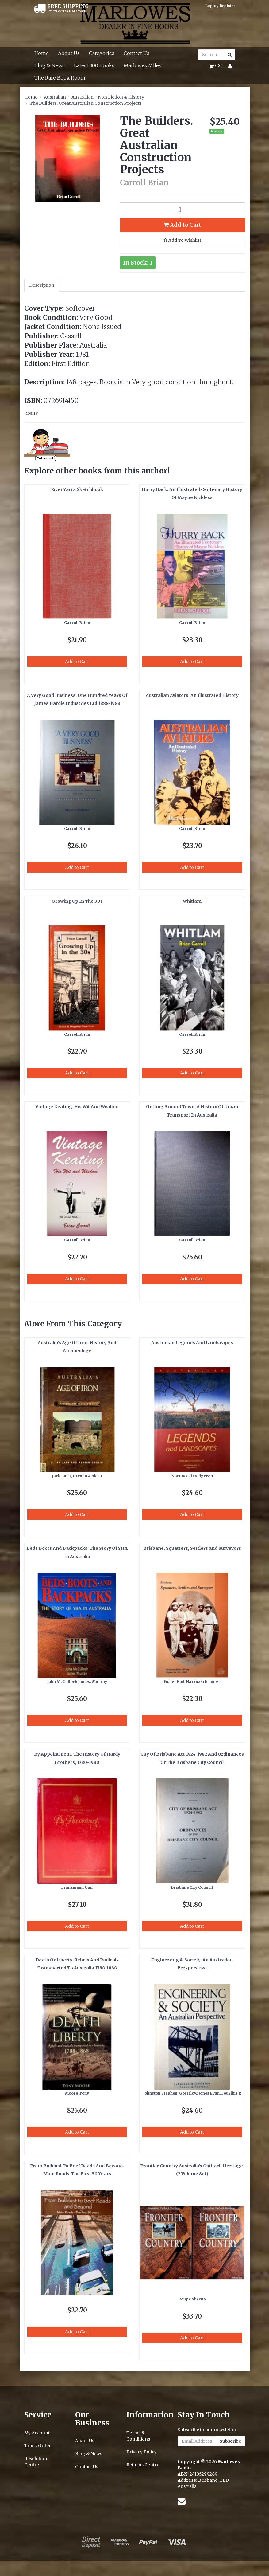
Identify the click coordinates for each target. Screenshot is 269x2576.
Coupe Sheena (192, 2299)
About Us (69, 53)
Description (41, 285)
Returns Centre (142, 2465)
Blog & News (49, 65)
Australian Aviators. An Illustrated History (192, 695)
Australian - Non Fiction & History (107, 97)
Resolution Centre (35, 2462)
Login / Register (220, 5)
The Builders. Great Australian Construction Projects (86, 103)
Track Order (37, 2445)
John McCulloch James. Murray (77, 1681)
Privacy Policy (141, 2452)
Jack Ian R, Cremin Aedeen (77, 1476)
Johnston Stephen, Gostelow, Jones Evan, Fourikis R (192, 2093)
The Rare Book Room (59, 78)
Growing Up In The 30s (77, 901)
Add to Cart (182, 224)
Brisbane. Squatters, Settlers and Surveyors (192, 1548)
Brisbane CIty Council (192, 1887)
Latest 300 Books (94, 65)
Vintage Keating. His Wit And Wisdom (77, 1106)
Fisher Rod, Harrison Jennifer (192, 1681)
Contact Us (136, 53)
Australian (55, 97)
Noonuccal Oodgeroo (192, 1476)
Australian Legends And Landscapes (192, 1342)
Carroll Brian (77, 622)
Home (41, 53)
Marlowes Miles (142, 65)
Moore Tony (77, 2093)
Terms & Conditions (138, 2436)
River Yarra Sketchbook (77, 489)
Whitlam (192, 901)
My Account (37, 2433)
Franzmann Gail (77, 1887)
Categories (101, 53)
